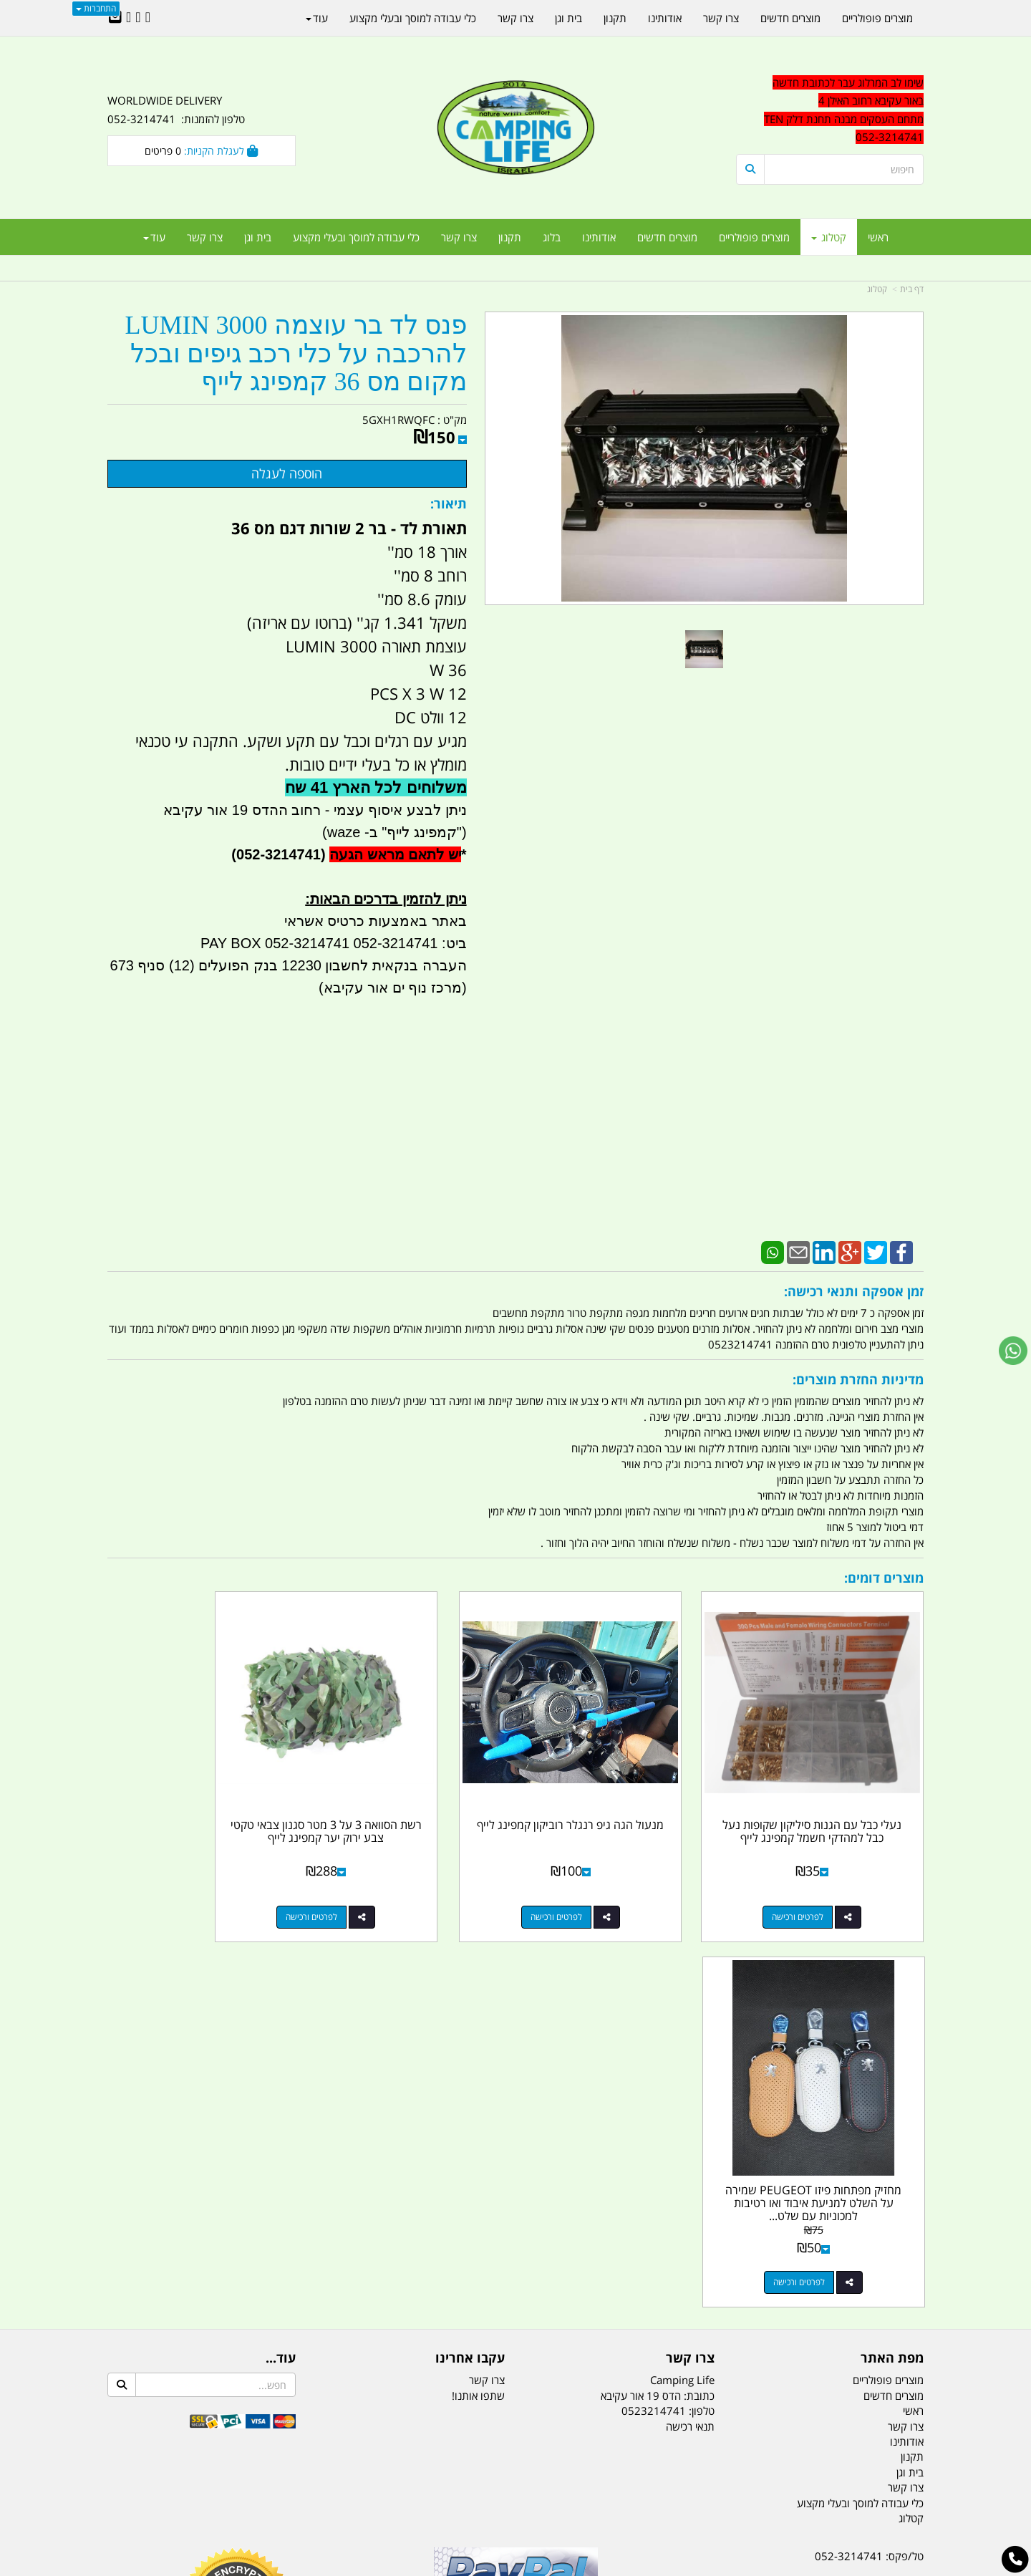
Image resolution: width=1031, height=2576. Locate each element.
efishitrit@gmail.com (873, 2206)
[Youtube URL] (128, 18)
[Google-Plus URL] (137, 18)
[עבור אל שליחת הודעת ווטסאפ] (1013, 1350)
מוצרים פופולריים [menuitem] (754, 237)
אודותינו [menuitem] (599, 237)
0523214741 (653, 2010)
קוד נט (495, 2567)
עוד (154, 237)
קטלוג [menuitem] (828, 237)
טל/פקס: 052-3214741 (869, 2155)
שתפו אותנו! (478, 1994)
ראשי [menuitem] (878, 237)
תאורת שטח (406, 2494)
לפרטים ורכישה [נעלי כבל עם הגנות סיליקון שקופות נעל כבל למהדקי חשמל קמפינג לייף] (815, 1882)
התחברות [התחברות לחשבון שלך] (96, 8)
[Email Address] (115, 18)
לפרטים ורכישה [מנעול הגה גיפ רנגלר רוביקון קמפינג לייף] (605, 1882)
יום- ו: (798, 2310)
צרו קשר (487, 1979)
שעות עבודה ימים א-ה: (830, 2257)
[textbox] (830, 110)
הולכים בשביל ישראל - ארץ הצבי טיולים (515, 2259)
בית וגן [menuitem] (257, 237)
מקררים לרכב (344, 2494)
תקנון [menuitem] (509, 237)
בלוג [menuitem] (552, 237)
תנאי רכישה (690, 2025)
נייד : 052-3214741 (878, 2181)
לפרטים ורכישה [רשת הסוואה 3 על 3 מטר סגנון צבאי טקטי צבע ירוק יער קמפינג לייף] (396, 1882)
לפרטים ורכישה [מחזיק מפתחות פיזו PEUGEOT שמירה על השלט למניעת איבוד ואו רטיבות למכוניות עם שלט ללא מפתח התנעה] (187, 1882)
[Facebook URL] (147, 18)
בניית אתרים (464, 2567)
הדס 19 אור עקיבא (883, 2232)
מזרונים (292, 2494)
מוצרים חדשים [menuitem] (667, 237)
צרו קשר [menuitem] (459, 237)
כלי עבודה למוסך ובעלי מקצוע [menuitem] (356, 237)
